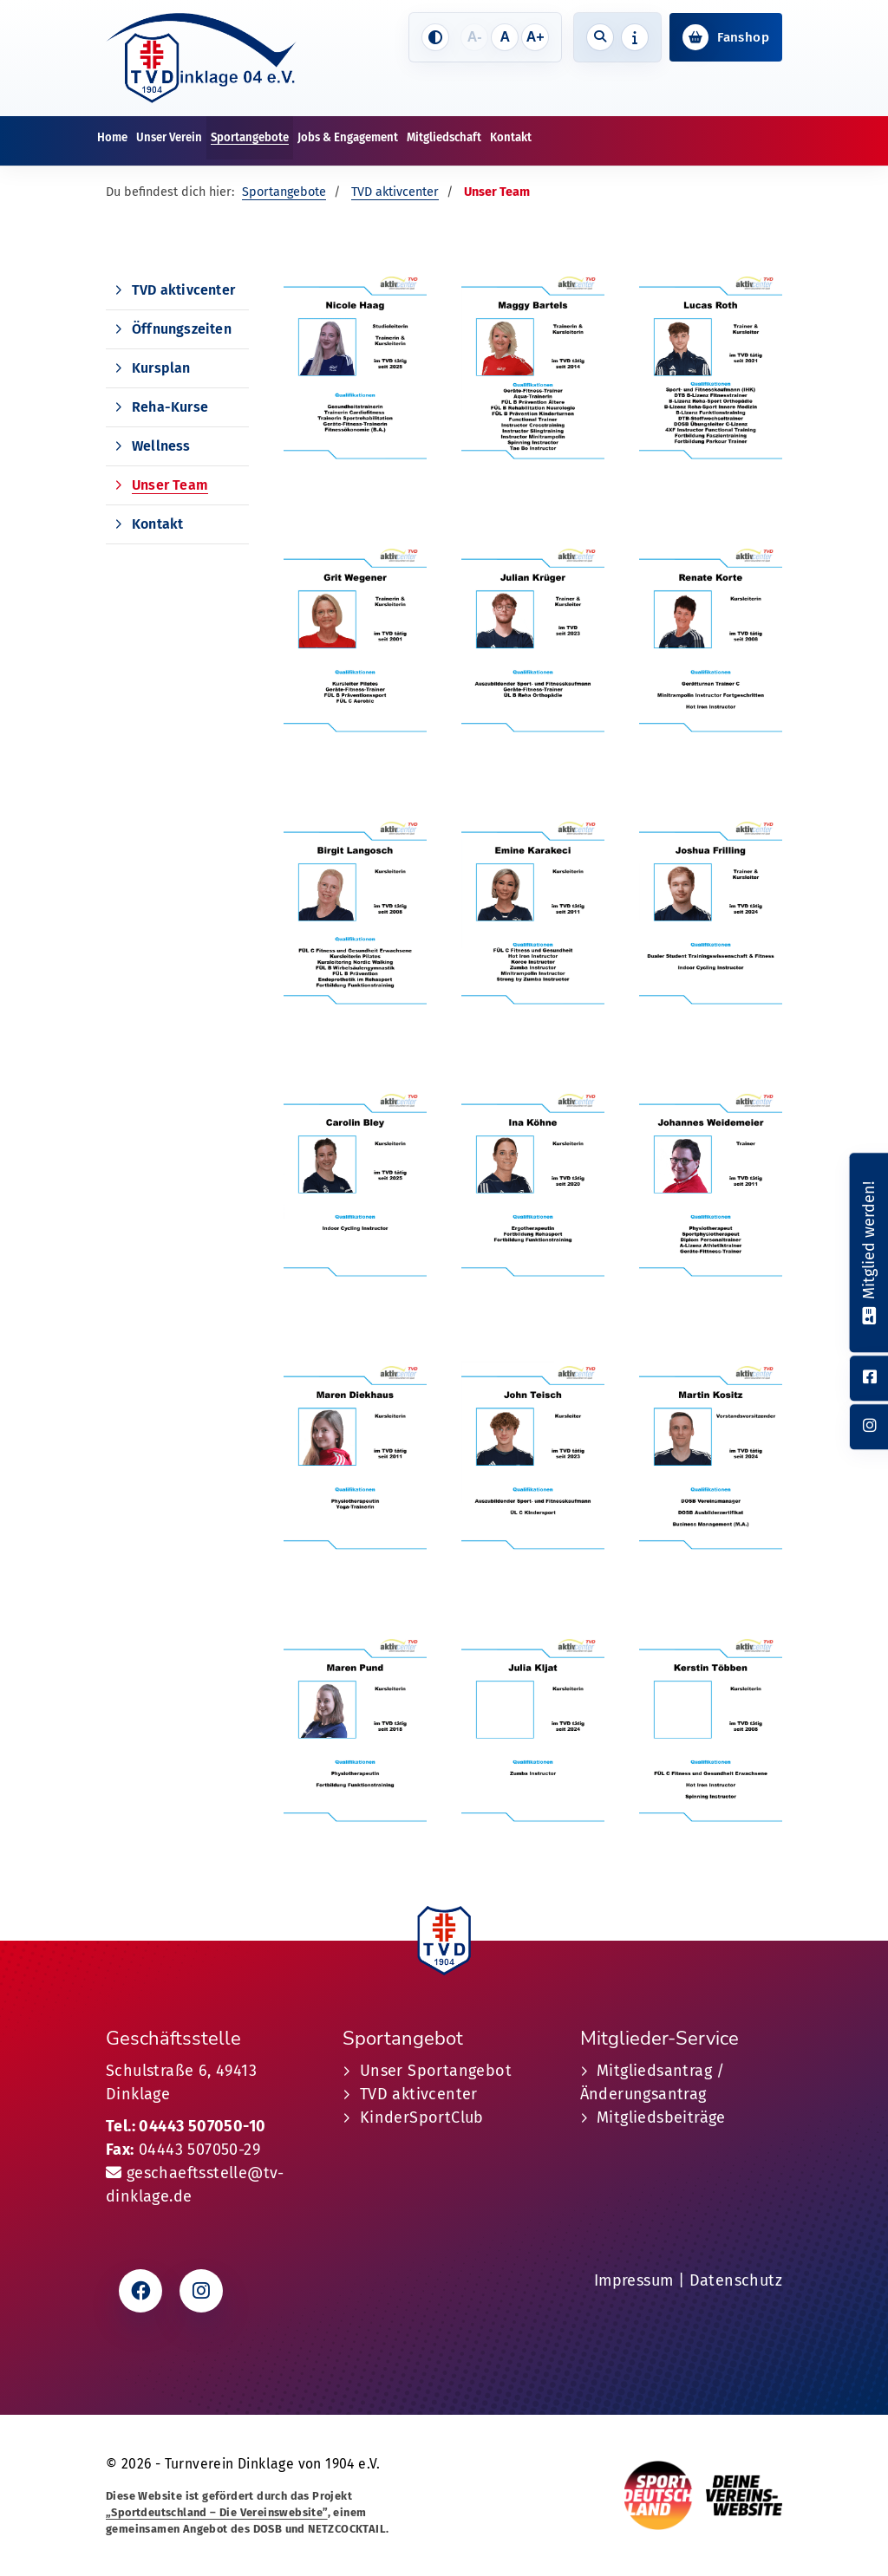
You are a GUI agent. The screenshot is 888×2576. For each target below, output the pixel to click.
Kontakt (511, 137)
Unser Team (170, 485)
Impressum (634, 2280)
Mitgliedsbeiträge (661, 2117)
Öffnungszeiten (182, 329)
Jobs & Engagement (347, 137)
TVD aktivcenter (395, 192)
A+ (535, 36)
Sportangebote (250, 137)
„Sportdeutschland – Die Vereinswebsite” (217, 2512)
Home (112, 137)
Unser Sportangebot (436, 2070)
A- (474, 36)
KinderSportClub (422, 2117)
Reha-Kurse (170, 407)
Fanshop (743, 37)
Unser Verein (169, 137)
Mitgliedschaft (444, 137)
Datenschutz (735, 2280)
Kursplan (161, 368)
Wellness (161, 446)
